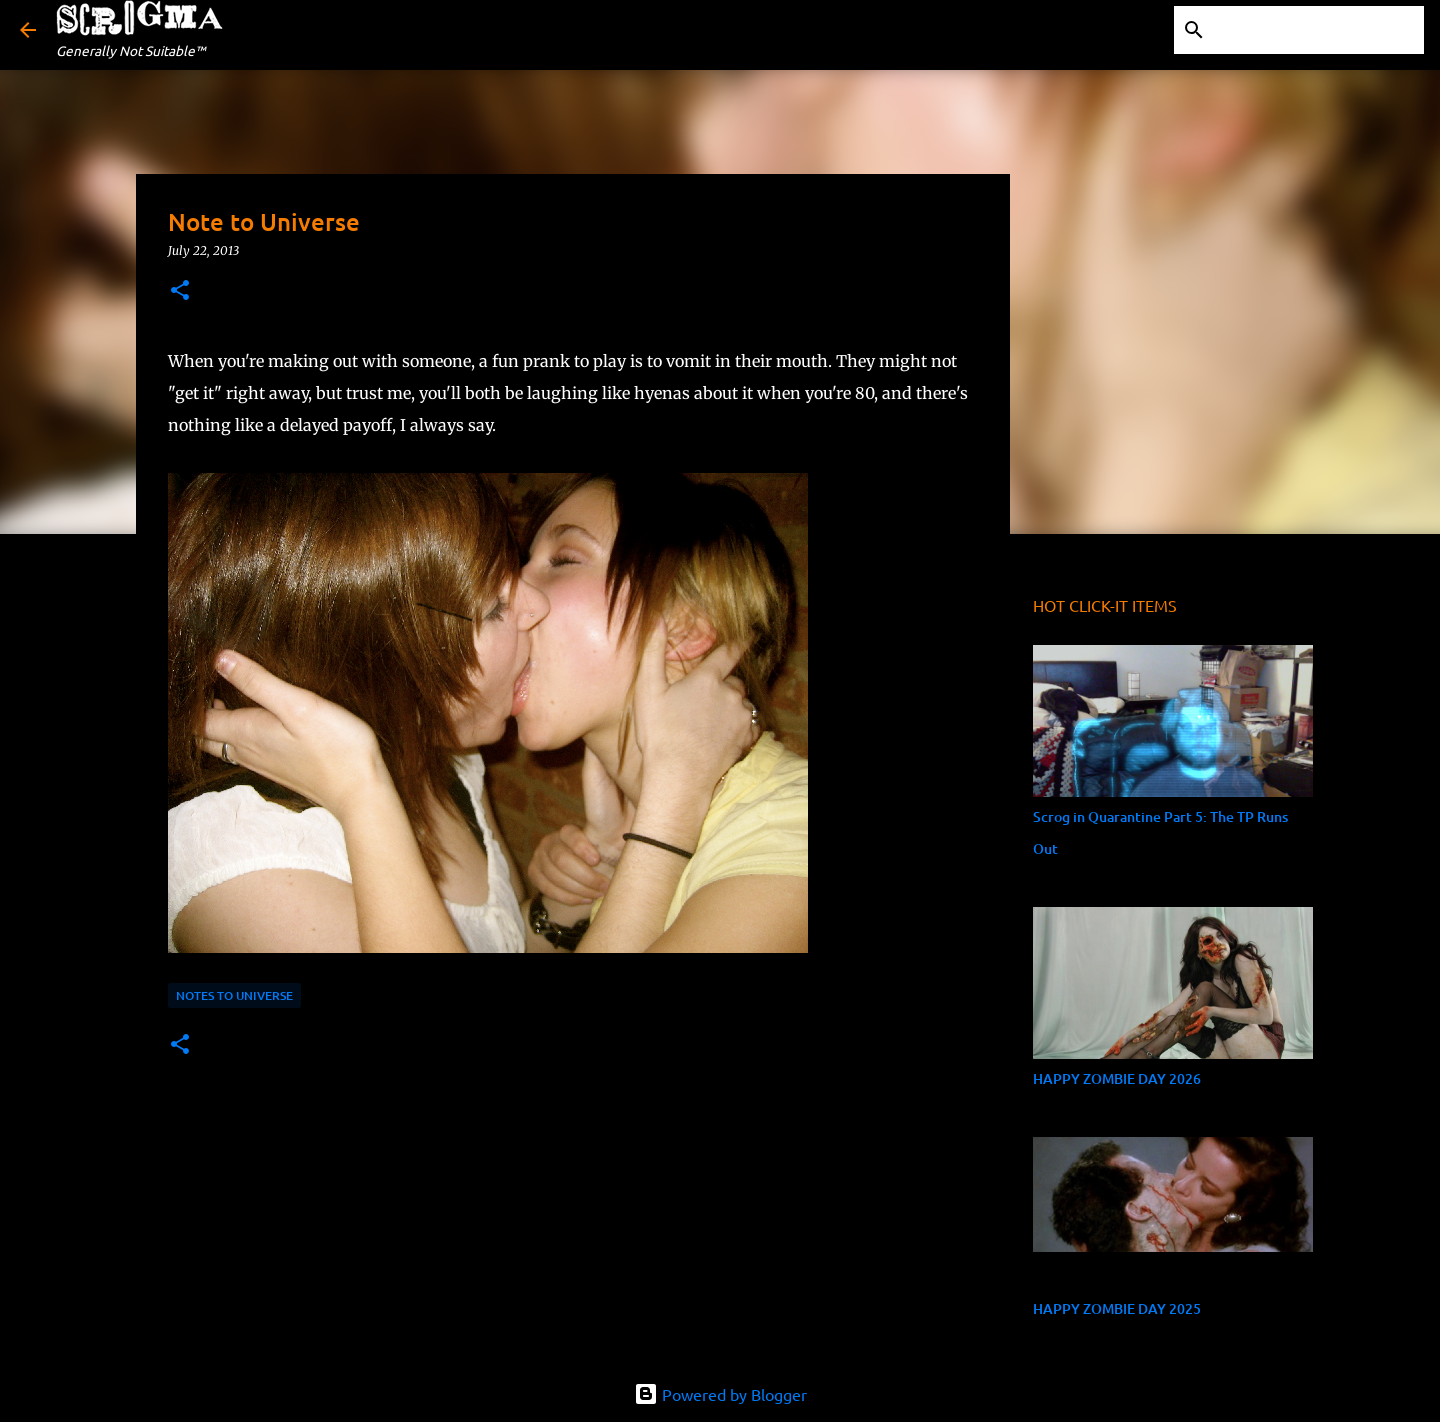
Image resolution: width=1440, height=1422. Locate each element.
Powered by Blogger (720, 1394)
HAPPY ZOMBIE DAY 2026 (1117, 1078)
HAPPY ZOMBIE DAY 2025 (1117, 1308)
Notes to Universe (234, 995)
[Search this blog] (1319, 30)
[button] (180, 291)
